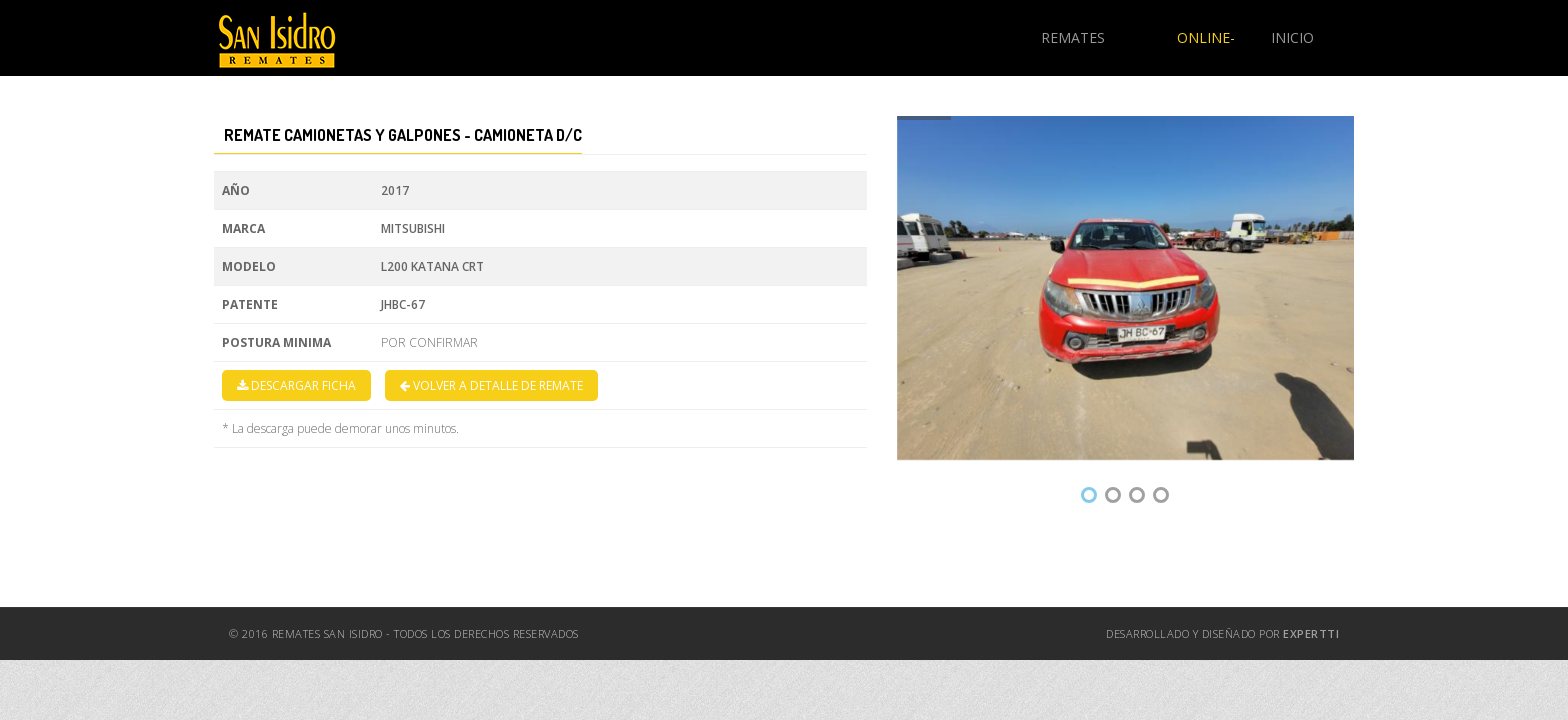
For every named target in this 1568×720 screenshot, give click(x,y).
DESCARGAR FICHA (296, 385)
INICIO (1292, 37)
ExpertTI (1311, 633)
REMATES (1073, 37)
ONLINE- (1206, 37)
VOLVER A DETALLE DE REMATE (491, 385)
